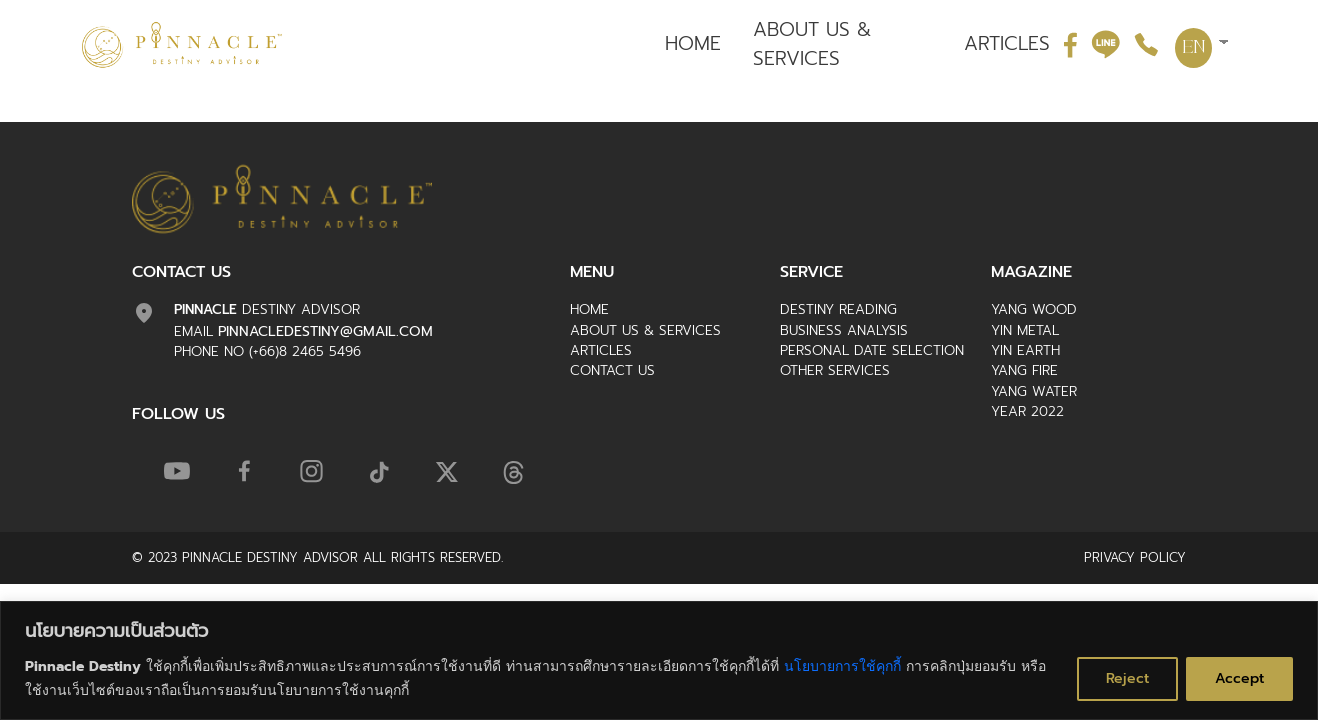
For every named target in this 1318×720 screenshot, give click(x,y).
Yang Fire (1024, 370)
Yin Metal (1025, 330)
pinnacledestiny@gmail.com (325, 331)
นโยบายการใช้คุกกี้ (842, 666)
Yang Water (1034, 391)
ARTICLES (1007, 44)
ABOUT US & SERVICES (812, 44)
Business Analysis (844, 330)
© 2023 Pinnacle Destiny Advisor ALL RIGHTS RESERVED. (317, 557)
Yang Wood (1034, 309)
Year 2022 (1027, 411)
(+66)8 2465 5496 (305, 351)
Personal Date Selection (872, 350)
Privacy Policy (1135, 557)
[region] (659, 660)
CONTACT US (612, 370)
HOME (693, 44)
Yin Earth (1025, 350)
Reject (1127, 678)
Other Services (835, 370)
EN (1194, 48)
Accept (1239, 678)
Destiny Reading (838, 309)
